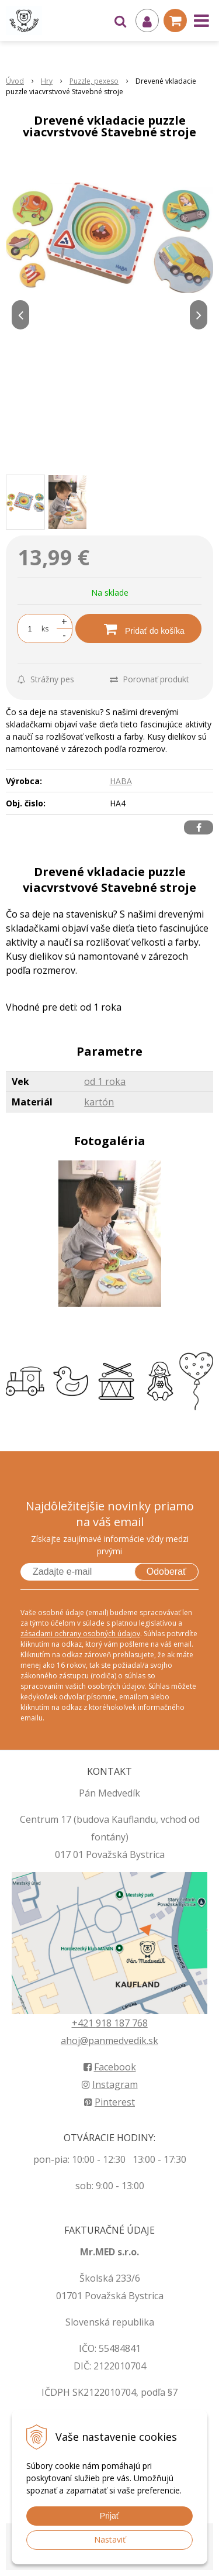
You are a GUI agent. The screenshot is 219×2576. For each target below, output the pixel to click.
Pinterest (109, 2102)
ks (44, 629)
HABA (121, 780)
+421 (84, 2023)
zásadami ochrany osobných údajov (80, 1634)
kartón (99, 1101)
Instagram (110, 2084)
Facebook (110, 2066)
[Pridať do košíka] (138, 628)
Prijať (109, 2515)
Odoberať (166, 1571)
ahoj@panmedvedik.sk (109, 2040)
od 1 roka (105, 1081)
